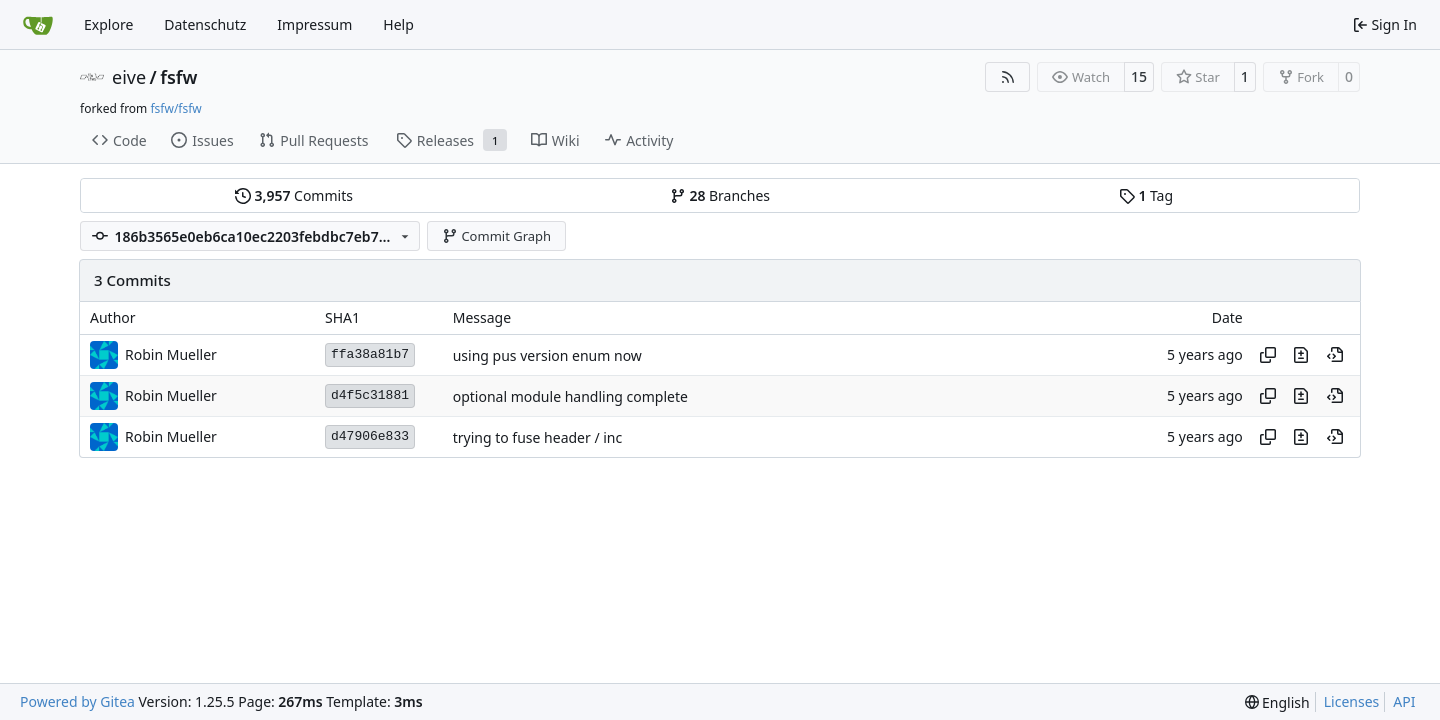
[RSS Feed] (1008, 77)
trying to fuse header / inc (538, 437)
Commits (294, 195)
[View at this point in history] (1335, 355)
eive (129, 77)
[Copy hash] (1268, 355)
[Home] (38, 25)
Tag (1146, 195)
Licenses (1352, 701)
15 (1139, 76)
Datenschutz (205, 24)
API (1404, 701)
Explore (108, 24)
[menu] (1277, 702)
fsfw (178, 77)
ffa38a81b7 (370, 354)
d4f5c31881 (370, 395)
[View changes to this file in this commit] (1301, 355)
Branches (720, 195)
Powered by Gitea (77, 701)
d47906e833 (370, 436)
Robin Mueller (171, 354)
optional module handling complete (570, 396)
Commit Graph (496, 236)
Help (398, 24)
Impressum (314, 24)
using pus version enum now (547, 355)
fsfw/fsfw (175, 108)
